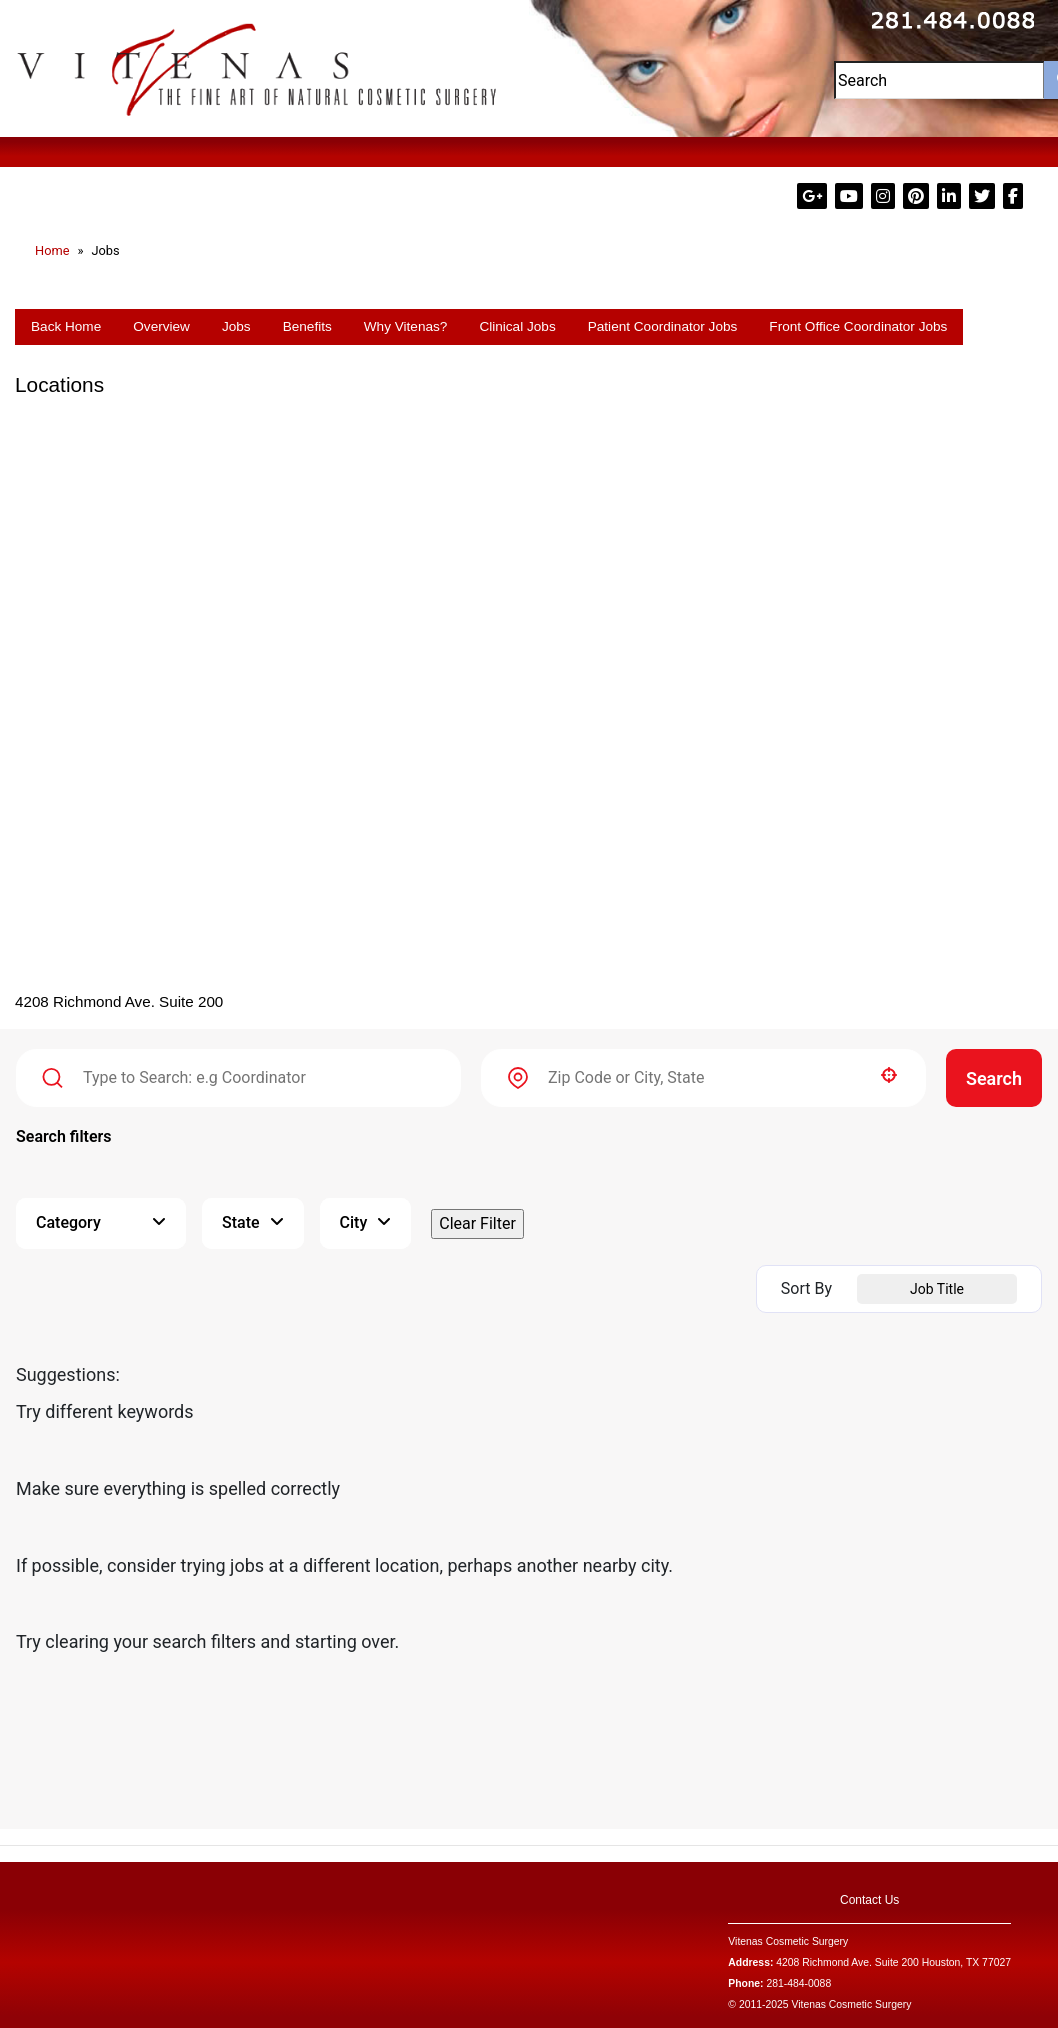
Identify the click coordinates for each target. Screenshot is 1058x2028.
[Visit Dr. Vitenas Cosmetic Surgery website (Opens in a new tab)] (257, 67)
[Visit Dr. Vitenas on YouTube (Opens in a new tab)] (851, 196)
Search (994, 1078)
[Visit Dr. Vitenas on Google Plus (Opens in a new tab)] (814, 196)
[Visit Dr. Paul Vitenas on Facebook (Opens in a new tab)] (1013, 196)
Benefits (307, 326)
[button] (889, 1075)
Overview (161, 326)
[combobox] (703, 1077)
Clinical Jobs (517, 326)
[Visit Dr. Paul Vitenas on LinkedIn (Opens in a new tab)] (951, 196)
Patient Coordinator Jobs (663, 326)
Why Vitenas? (406, 326)
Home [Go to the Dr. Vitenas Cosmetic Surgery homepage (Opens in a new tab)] (52, 250)
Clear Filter (477, 1223)
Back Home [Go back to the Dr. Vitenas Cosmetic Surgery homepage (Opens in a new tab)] (66, 326)
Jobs (236, 326)
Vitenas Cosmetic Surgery (788, 1941)
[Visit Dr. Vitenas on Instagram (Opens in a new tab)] (885, 196)
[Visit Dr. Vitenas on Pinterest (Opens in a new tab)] (918, 196)
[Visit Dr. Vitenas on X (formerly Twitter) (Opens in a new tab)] (984, 196)
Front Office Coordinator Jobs (858, 326)
